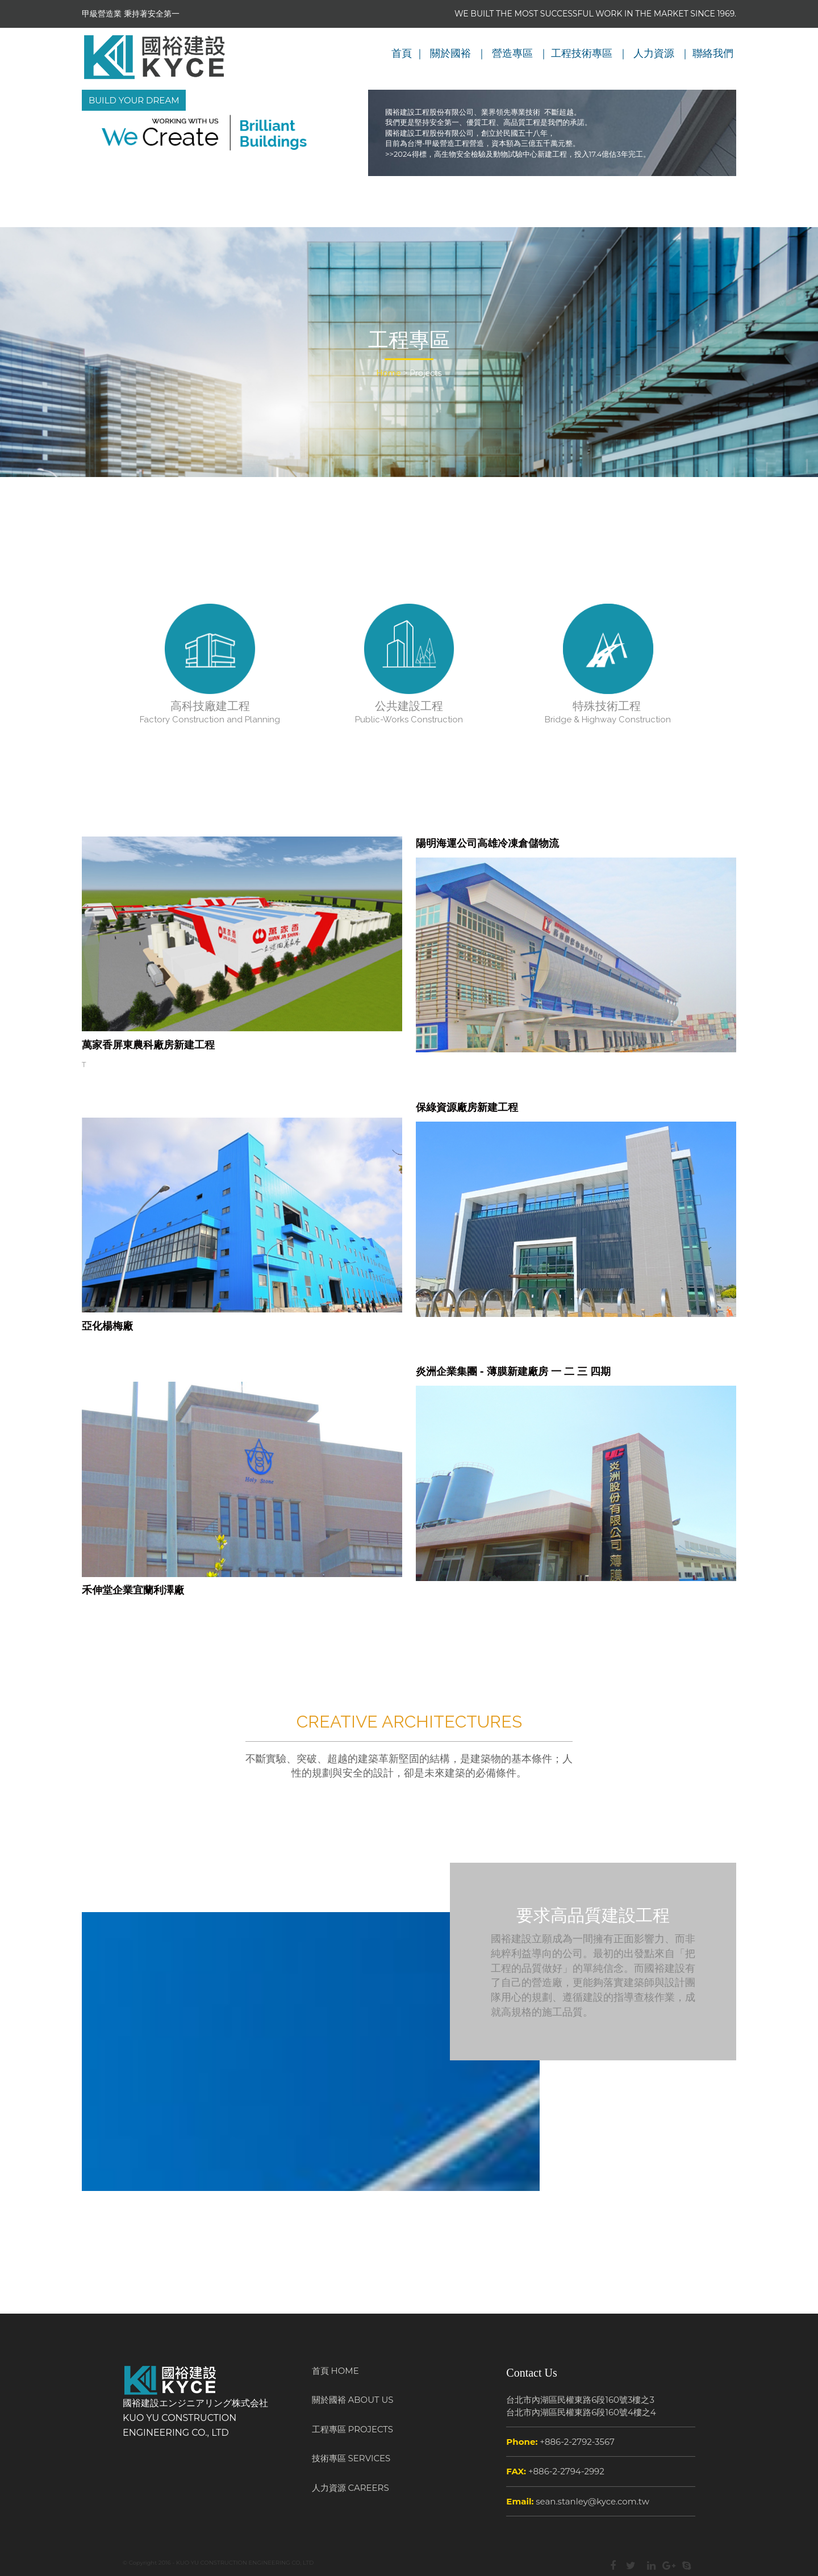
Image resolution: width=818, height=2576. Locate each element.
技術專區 (591, 53)
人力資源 (653, 53)
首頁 (401, 53)
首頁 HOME (335, 2370)
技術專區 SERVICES (351, 2458)
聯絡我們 (712, 53)
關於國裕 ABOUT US (353, 2399)
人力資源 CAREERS (350, 2487)
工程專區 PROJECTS (352, 2429)
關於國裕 (450, 53)
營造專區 (512, 53)
